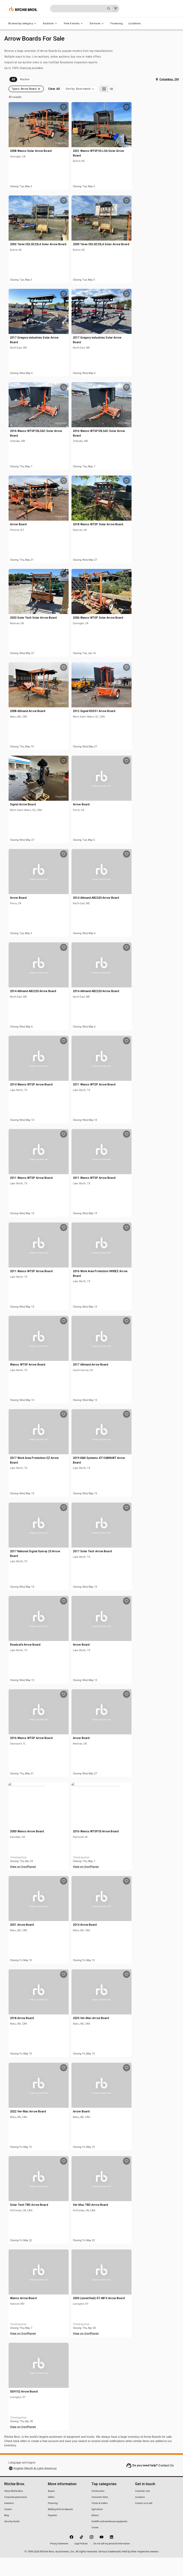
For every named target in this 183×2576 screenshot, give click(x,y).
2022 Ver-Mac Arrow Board (91, 2124)
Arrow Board (81, 537)
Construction (98, 2509)
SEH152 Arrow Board (86, 2404)
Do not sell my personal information (112, 2561)
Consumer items (100, 2515)
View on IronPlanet (86, 1885)
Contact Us (166, 2484)
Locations (134, 23)
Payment (52, 2533)
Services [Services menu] (97, 23)
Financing (116, 23)
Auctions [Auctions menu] (50, 23)
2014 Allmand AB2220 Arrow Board (151, 910)
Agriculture (97, 2527)
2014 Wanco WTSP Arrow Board (94, 1097)
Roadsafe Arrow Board (88, 1657)
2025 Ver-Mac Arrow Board (146, 2030)
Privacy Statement (59, 2561)
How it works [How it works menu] (73, 23)
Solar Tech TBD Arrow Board (92, 2217)
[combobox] (142, 107)
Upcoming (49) (18, 88)
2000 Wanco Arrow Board (90, 1844)
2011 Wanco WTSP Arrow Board (149, 1097)
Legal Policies (81, 2561)
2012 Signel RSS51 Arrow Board (149, 723)
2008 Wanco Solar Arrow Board (93, 163)
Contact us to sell (143, 2521)
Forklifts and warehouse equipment (109, 2539)
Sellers (51, 2515)
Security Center (12, 2539)
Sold (48, 88)
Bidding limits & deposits (60, 2527)
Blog (6, 2533)
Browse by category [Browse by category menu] (23, 23)
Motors (95, 2533)
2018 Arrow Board (85, 2030)
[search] (58, 282)
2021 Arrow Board (85, 1937)
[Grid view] (166, 107)
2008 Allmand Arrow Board (90, 723)
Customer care (142, 2509)
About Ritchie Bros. (13, 2509)
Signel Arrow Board (85, 817)
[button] (33, 103)
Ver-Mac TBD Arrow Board (145, 2217)
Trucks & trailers (100, 2521)
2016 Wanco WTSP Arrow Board (94, 1750)
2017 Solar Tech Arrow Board (147, 1564)
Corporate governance (15, 2515)
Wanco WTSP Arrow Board (90, 1377)
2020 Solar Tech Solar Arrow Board (96, 630)
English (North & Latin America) (35, 2487)
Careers (8, 2527)
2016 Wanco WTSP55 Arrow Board (151, 1844)
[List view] (174, 107)
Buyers (51, 2509)
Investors (9, 2521)
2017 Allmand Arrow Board (145, 1377)
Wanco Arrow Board (86, 2311)
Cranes (95, 2545)
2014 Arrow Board (140, 1937)
